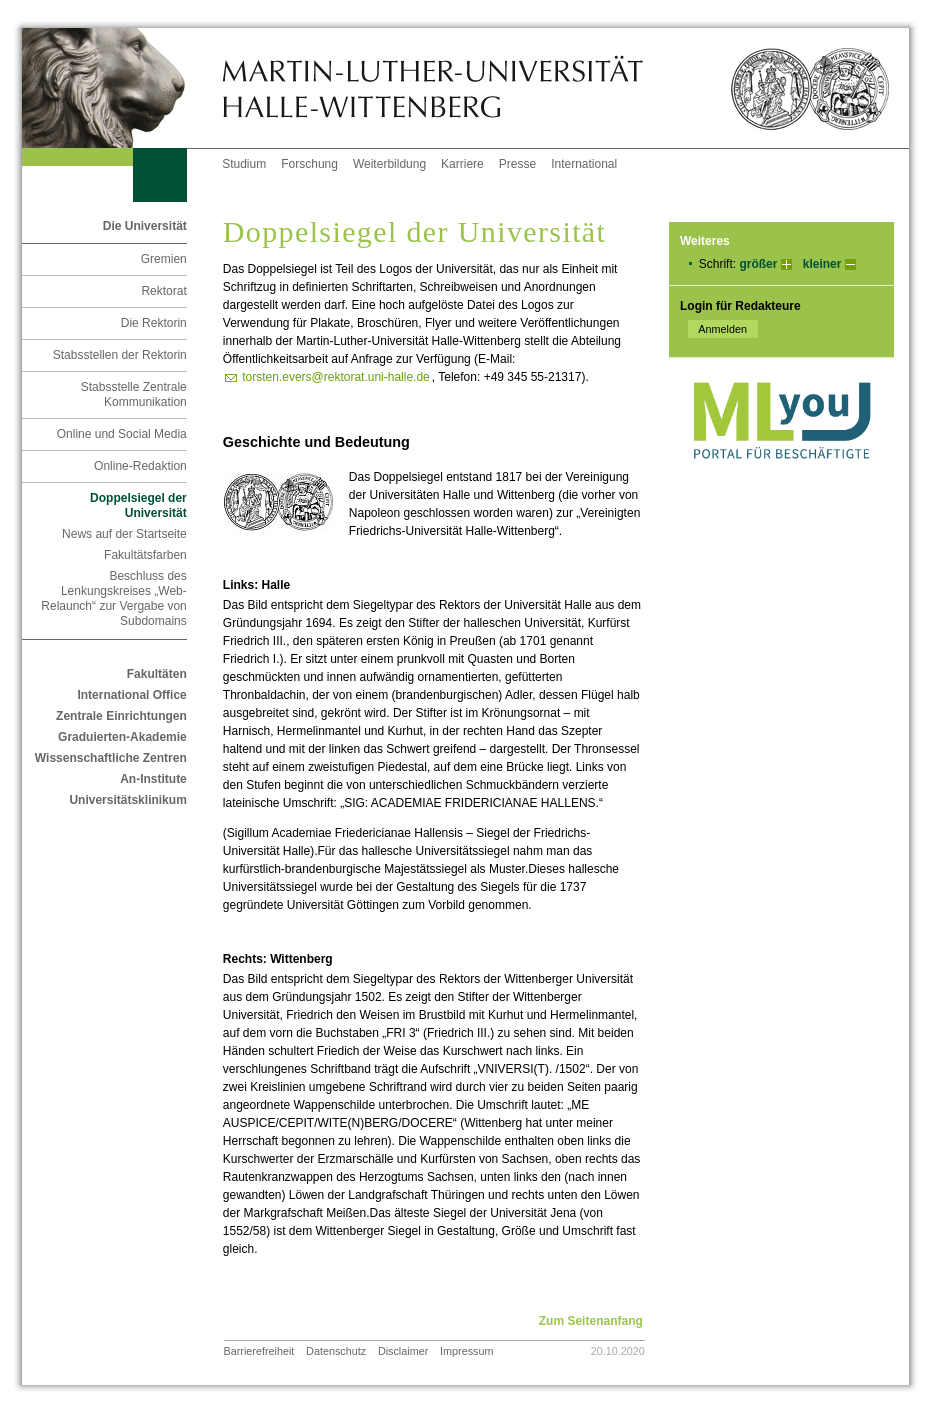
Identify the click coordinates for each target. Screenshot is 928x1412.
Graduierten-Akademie (122, 737)
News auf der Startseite (124, 534)
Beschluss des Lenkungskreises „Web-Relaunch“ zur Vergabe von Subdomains (113, 598)
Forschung (309, 164)
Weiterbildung (389, 164)
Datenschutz (336, 1351)
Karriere (462, 164)
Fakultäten (157, 674)
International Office (131, 695)
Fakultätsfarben (145, 555)
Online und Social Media (122, 434)
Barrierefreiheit (259, 1351)
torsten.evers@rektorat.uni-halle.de (336, 377)
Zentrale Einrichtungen (121, 716)
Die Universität (145, 226)
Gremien (164, 259)
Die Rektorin (154, 323)
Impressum (466, 1351)
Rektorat (163, 291)
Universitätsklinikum (127, 800)
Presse (517, 164)
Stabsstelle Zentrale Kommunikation (134, 394)
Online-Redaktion (140, 466)
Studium (244, 164)
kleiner (822, 264)
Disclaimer (403, 1351)
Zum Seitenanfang (591, 1321)
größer (758, 264)
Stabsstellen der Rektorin (120, 355)
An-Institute (153, 779)
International (584, 164)
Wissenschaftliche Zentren (111, 758)
